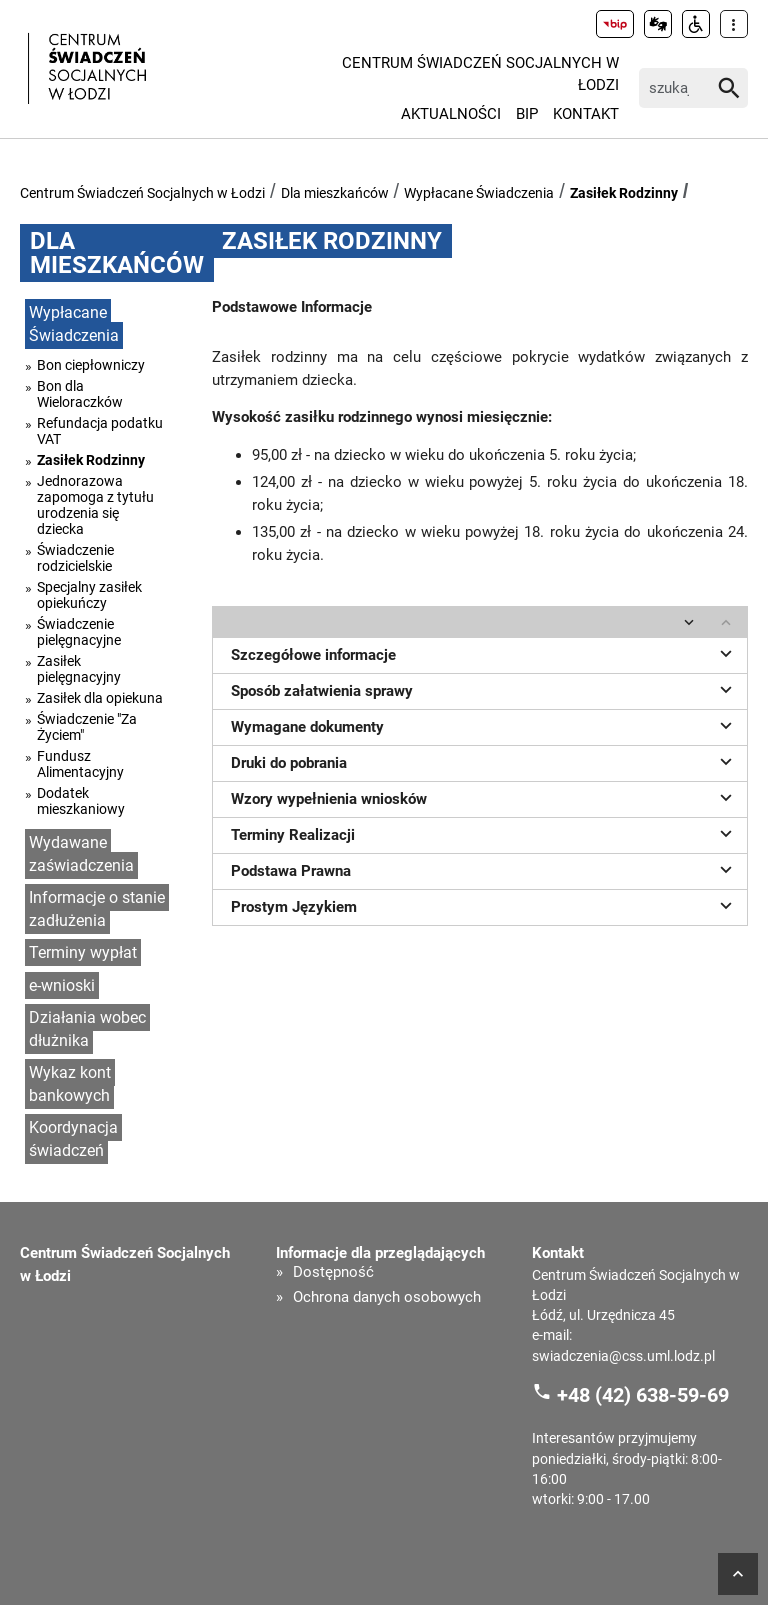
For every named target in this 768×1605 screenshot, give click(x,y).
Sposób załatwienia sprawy (484, 689)
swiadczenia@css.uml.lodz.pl (623, 1356)
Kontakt (586, 114)
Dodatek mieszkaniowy (81, 801)
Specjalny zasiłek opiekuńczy (89, 595)
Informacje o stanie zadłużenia (97, 909)
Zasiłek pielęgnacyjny (79, 669)
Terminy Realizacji (484, 833)
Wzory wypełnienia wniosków (484, 797)
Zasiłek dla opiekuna (100, 698)
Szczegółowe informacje (484, 653)
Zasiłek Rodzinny (624, 193)
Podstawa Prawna (484, 869)
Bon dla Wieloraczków (80, 394)
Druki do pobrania (484, 761)
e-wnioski (62, 985)
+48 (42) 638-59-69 (643, 1394)
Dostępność (333, 1272)
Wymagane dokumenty (484, 725)
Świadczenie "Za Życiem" (87, 727)
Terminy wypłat (83, 952)
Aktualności (451, 114)
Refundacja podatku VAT (100, 431)
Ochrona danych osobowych (387, 1297)
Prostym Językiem (484, 905)
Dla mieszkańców (335, 193)
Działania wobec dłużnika (87, 1029)
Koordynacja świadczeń (73, 1139)
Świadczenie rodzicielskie (75, 558)
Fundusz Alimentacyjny (80, 764)
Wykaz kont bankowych (70, 1084)
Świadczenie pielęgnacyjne (79, 632)
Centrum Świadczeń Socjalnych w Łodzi (480, 74)
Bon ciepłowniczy (91, 365)
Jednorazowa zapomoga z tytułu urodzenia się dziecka (95, 505)
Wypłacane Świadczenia (479, 193)
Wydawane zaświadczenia (81, 854)
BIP (527, 114)
